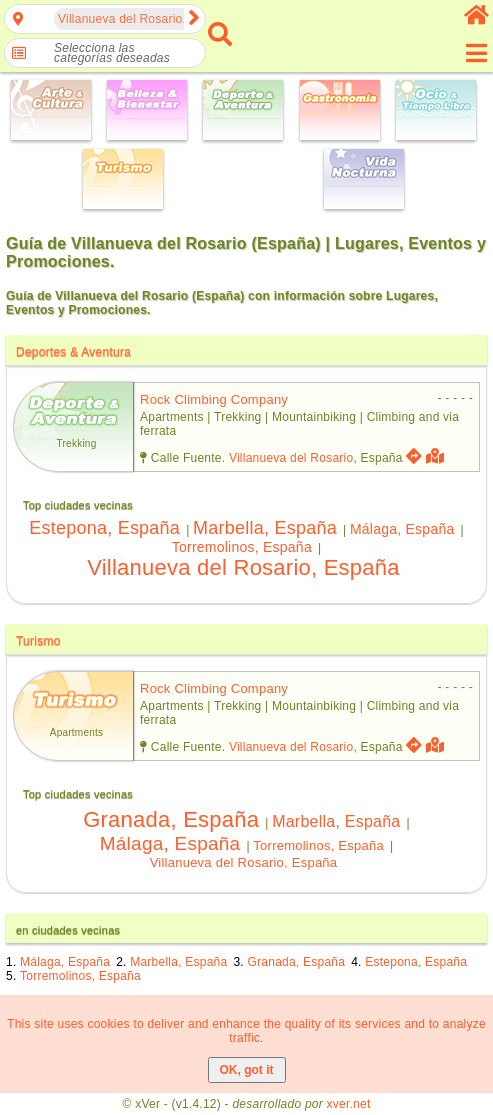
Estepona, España (104, 528)
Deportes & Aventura (73, 352)
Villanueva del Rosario (291, 458)
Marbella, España (265, 528)
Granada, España (171, 819)
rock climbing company (214, 399)
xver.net (349, 1104)
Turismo (38, 641)
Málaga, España (402, 529)
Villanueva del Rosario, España (243, 567)
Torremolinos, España (242, 547)
